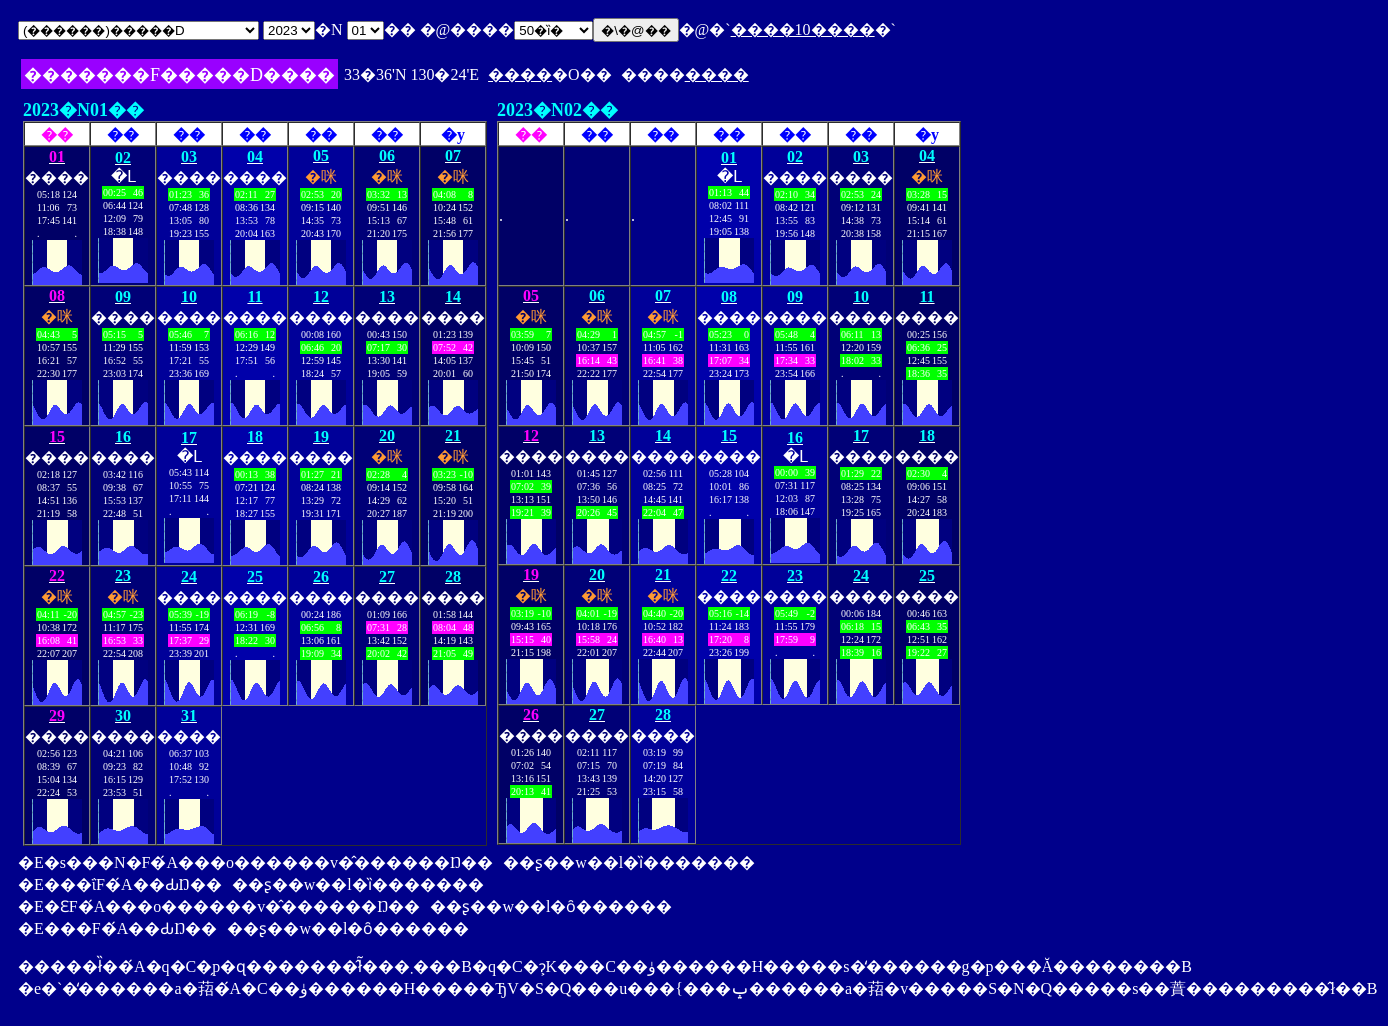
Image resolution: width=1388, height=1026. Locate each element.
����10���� (803, 29)
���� (520, 74)
